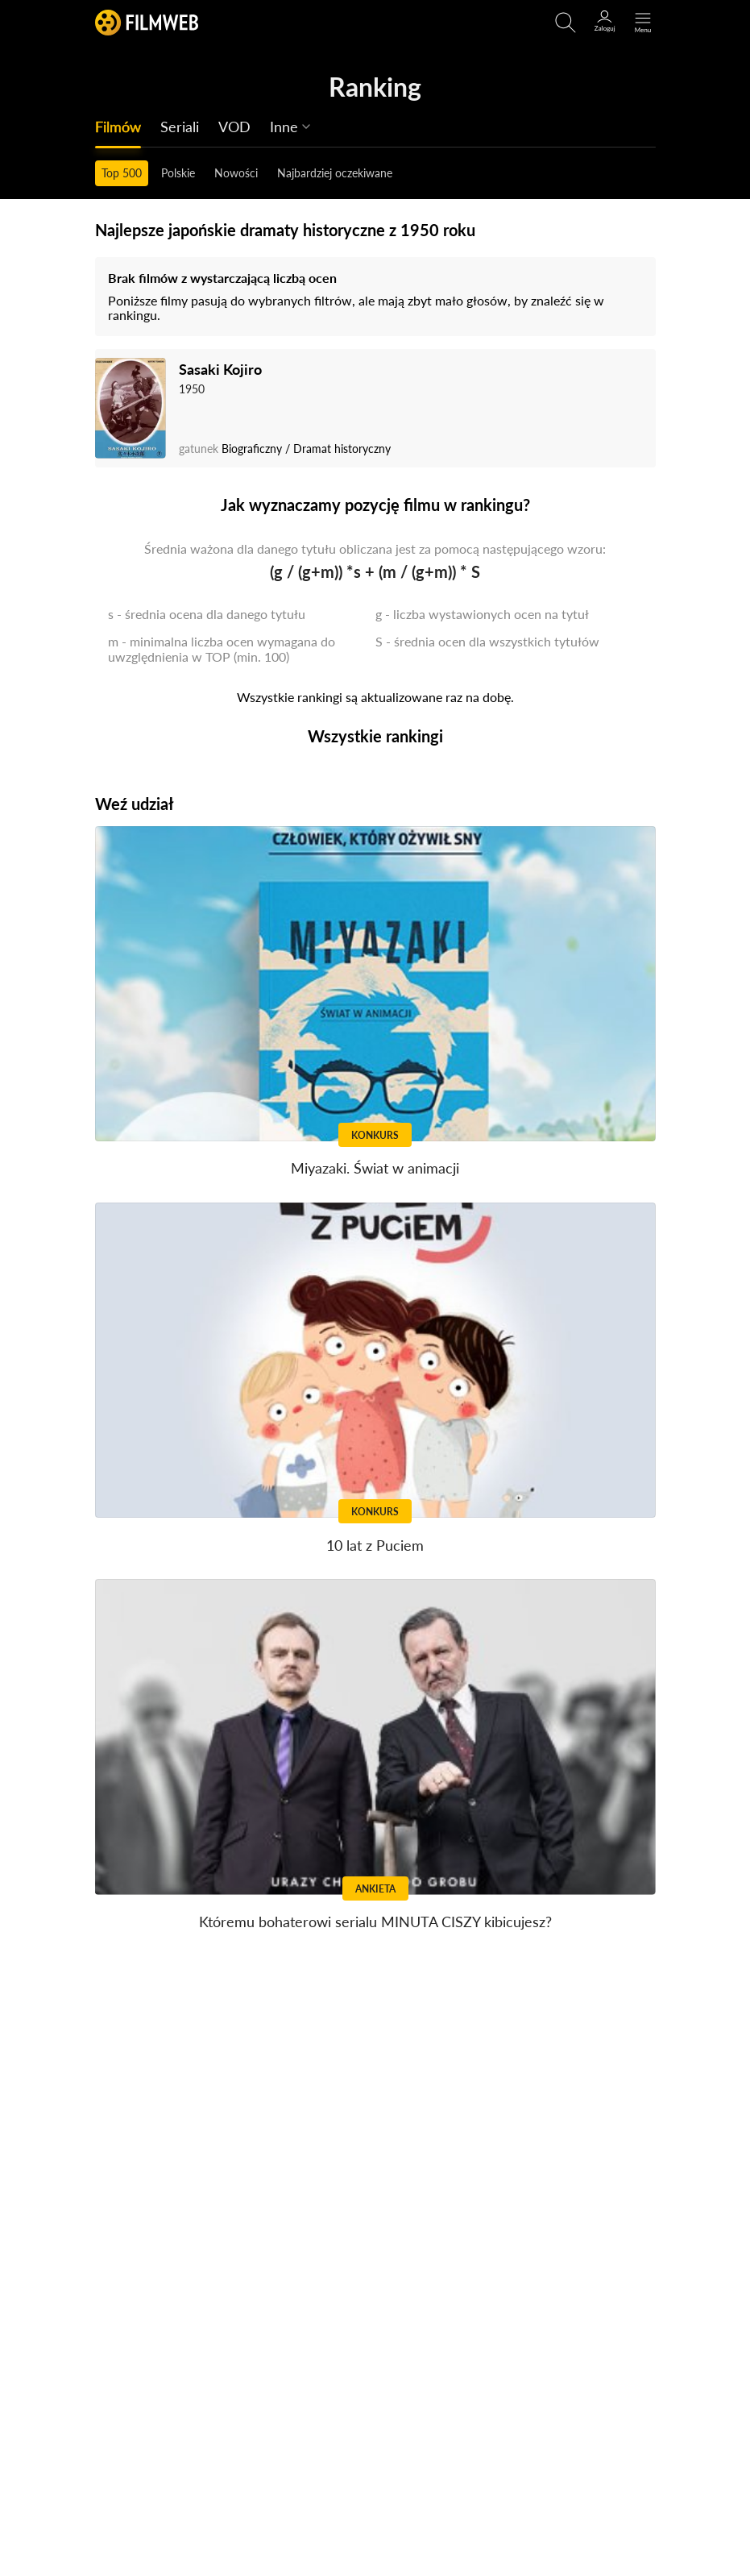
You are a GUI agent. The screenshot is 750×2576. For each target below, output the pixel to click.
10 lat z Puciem (375, 1545)
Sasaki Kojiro (220, 369)
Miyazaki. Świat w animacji (375, 1168)
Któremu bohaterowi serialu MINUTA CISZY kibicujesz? (375, 1921)
